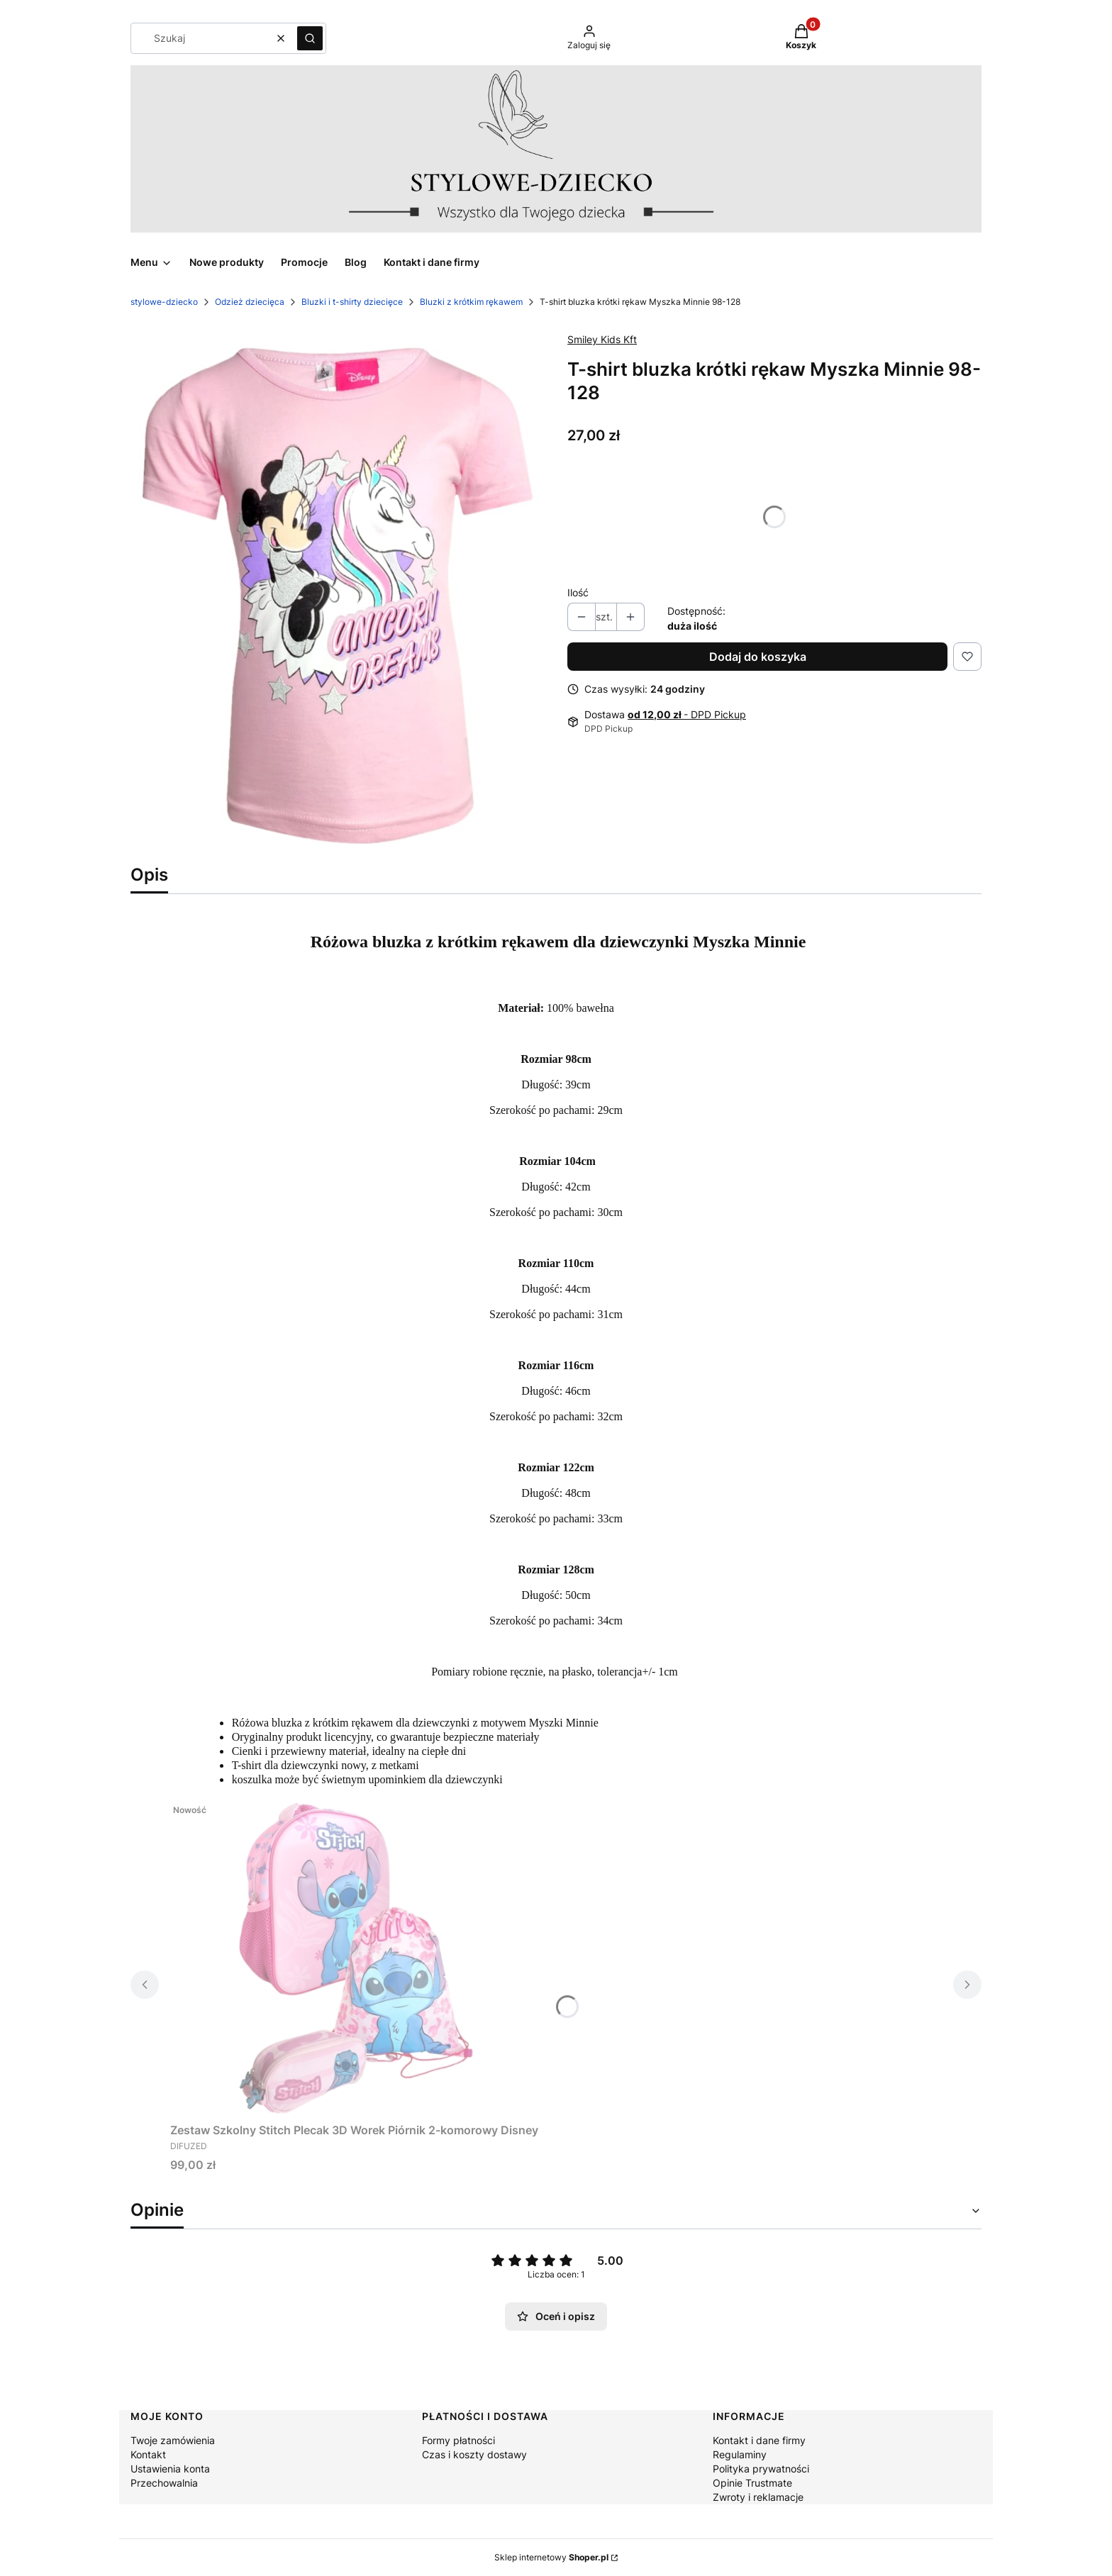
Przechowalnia (164, 2483)
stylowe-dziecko (164, 301)
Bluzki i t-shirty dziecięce (352, 301)
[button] (310, 38)
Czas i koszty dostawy (474, 2454)
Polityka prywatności (761, 2469)
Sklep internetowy (551, 2557)
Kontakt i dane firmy (759, 2440)
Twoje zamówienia (172, 2440)
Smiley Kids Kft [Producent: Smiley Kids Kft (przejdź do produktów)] (602, 339)
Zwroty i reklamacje (758, 2497)
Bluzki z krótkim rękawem (471, 301)
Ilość (578, 592)
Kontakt (148, 2454)
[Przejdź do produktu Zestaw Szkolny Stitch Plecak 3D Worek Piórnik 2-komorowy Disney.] (354, 1957)
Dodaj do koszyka (757, 656)
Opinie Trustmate (752, 2483)
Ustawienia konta (170, 2469)
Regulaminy (740, 2454)
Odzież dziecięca (249, 301)
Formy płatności (458, 2440)
